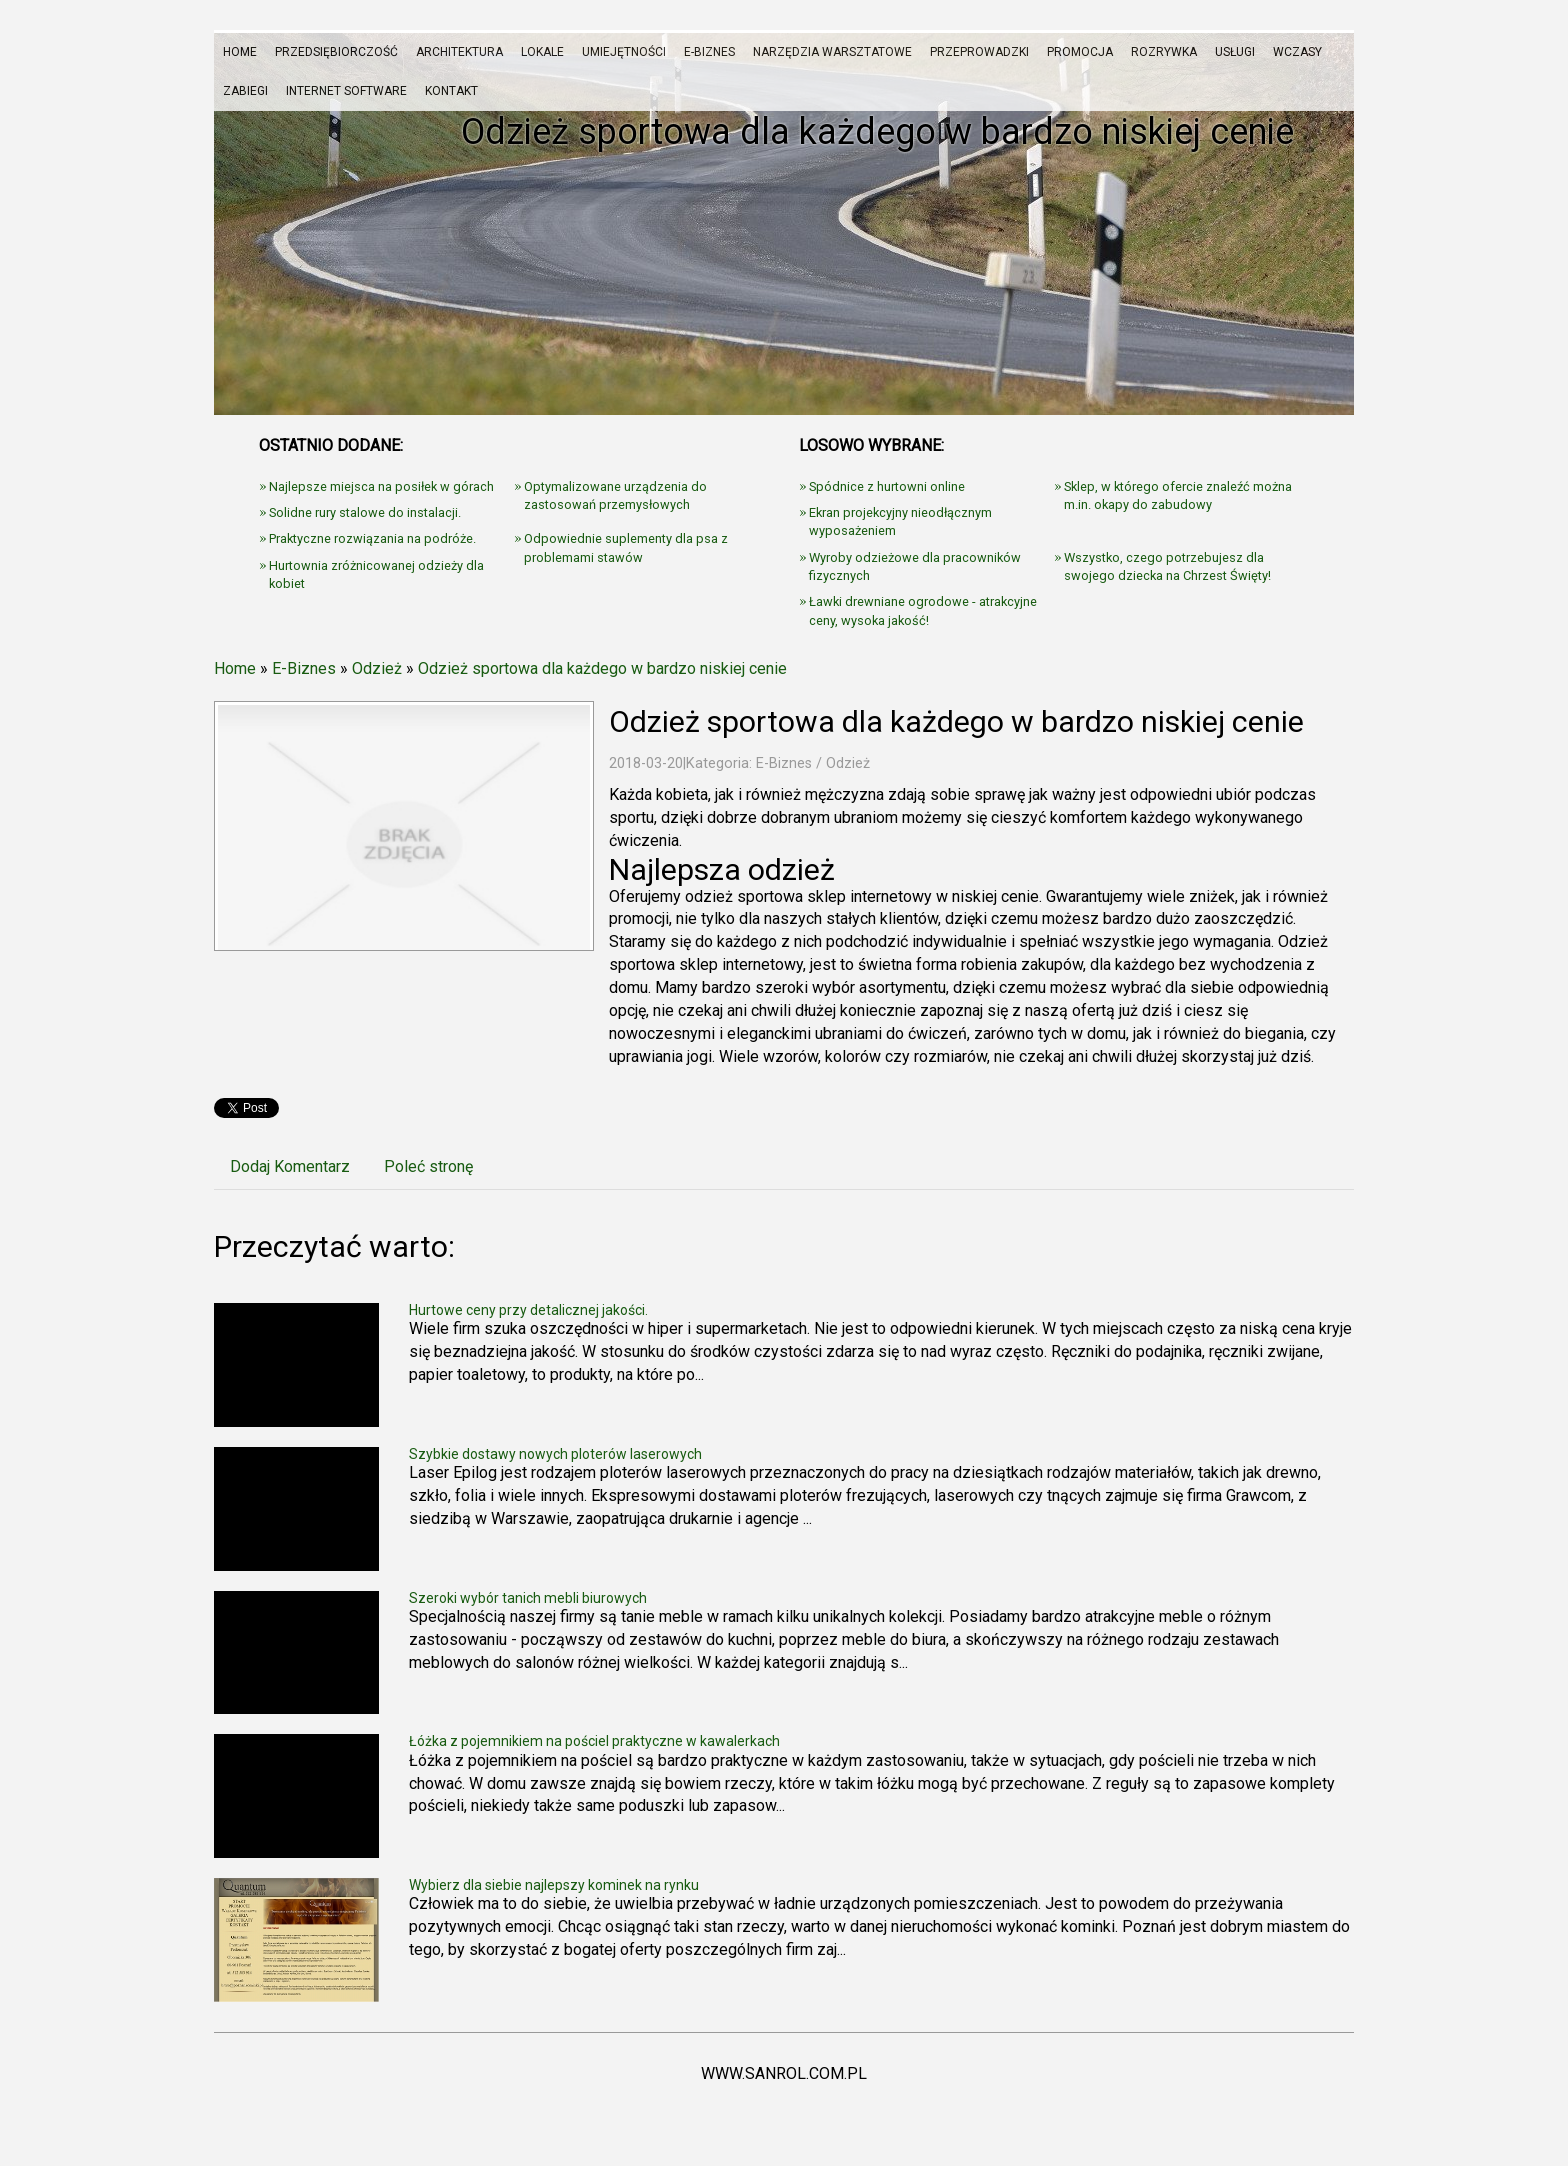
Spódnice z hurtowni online (887, 486)
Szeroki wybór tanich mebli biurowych (528, 1598)
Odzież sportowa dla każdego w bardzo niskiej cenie (602, 668)
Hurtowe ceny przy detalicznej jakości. (528, 1310)
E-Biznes (304, 668)
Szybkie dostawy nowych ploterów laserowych (555, 1454)
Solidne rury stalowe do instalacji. (365, 512)
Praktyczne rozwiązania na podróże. (372, 538)
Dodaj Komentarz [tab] (290, 1166)
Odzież (377, 668)
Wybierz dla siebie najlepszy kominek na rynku (554, 1885)
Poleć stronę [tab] (428, 1166)
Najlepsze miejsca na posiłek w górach (381, 486)
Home (235, 668)
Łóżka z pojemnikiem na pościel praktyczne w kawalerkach (594, 1741)
